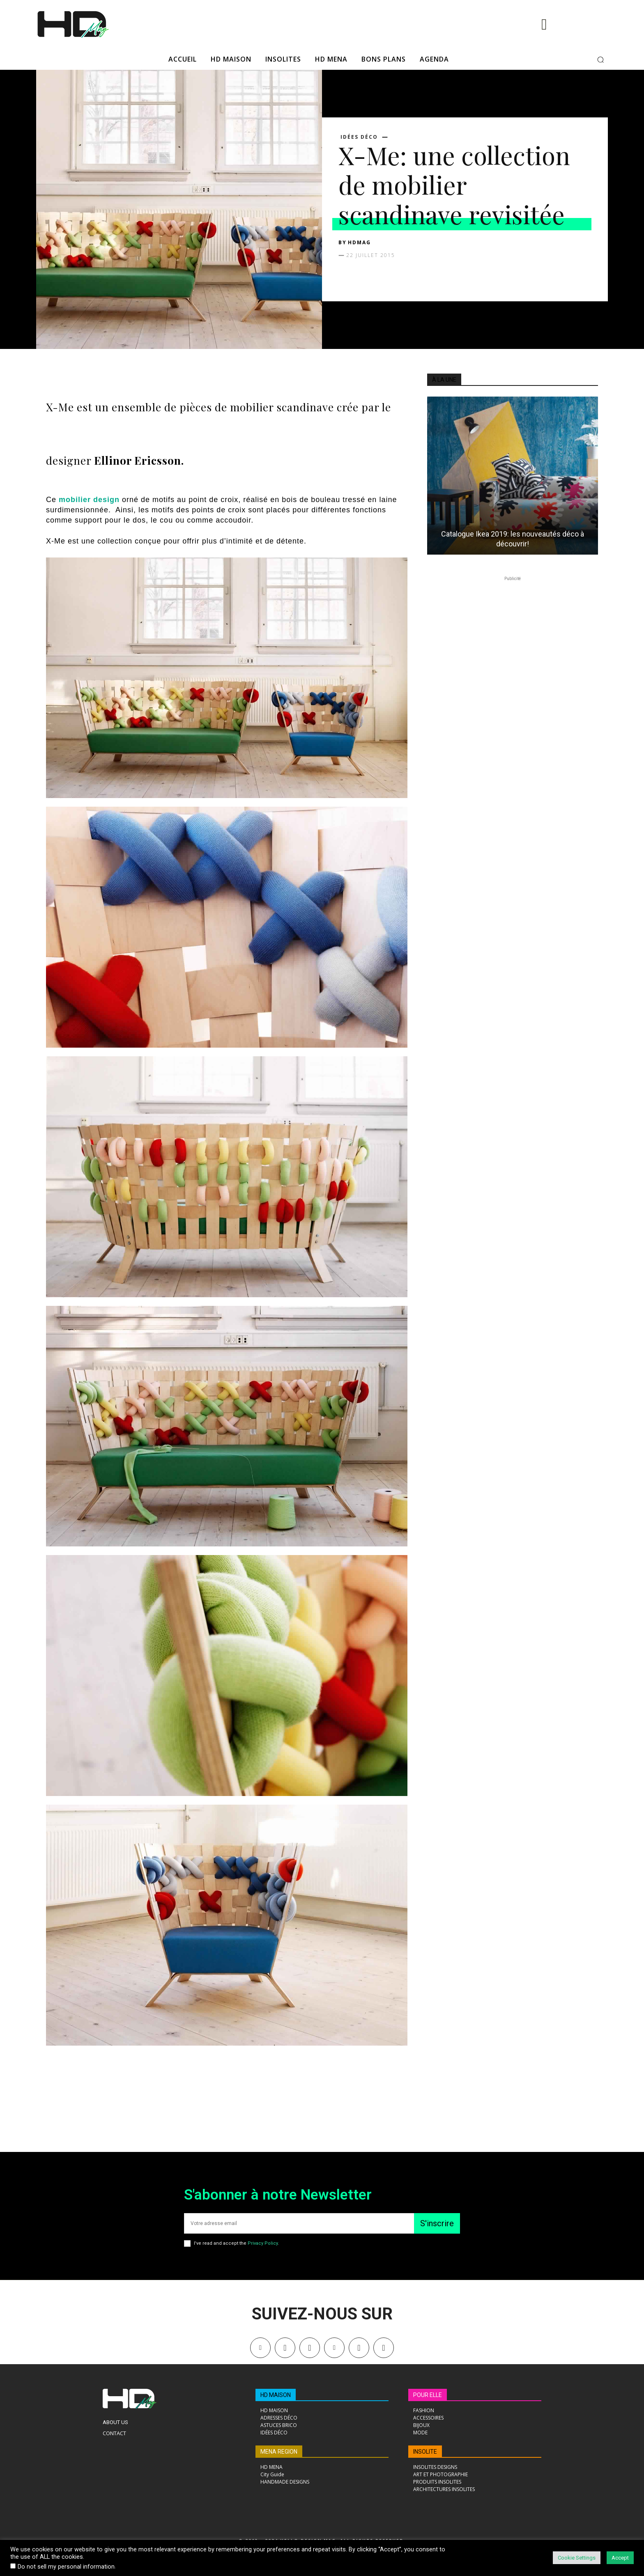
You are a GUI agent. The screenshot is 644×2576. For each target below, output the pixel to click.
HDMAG (359, 242)
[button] (600, 59)
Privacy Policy (263, 2243)
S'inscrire (437, 2223)
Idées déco (359, 137)
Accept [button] (620, 2558)
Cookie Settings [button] (577, 2558)
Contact (114, 2433)
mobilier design (89, 499)
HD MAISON (275, 2395)
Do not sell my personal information (66, 2566)
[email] (299, 2223)
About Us (115, 2422)
